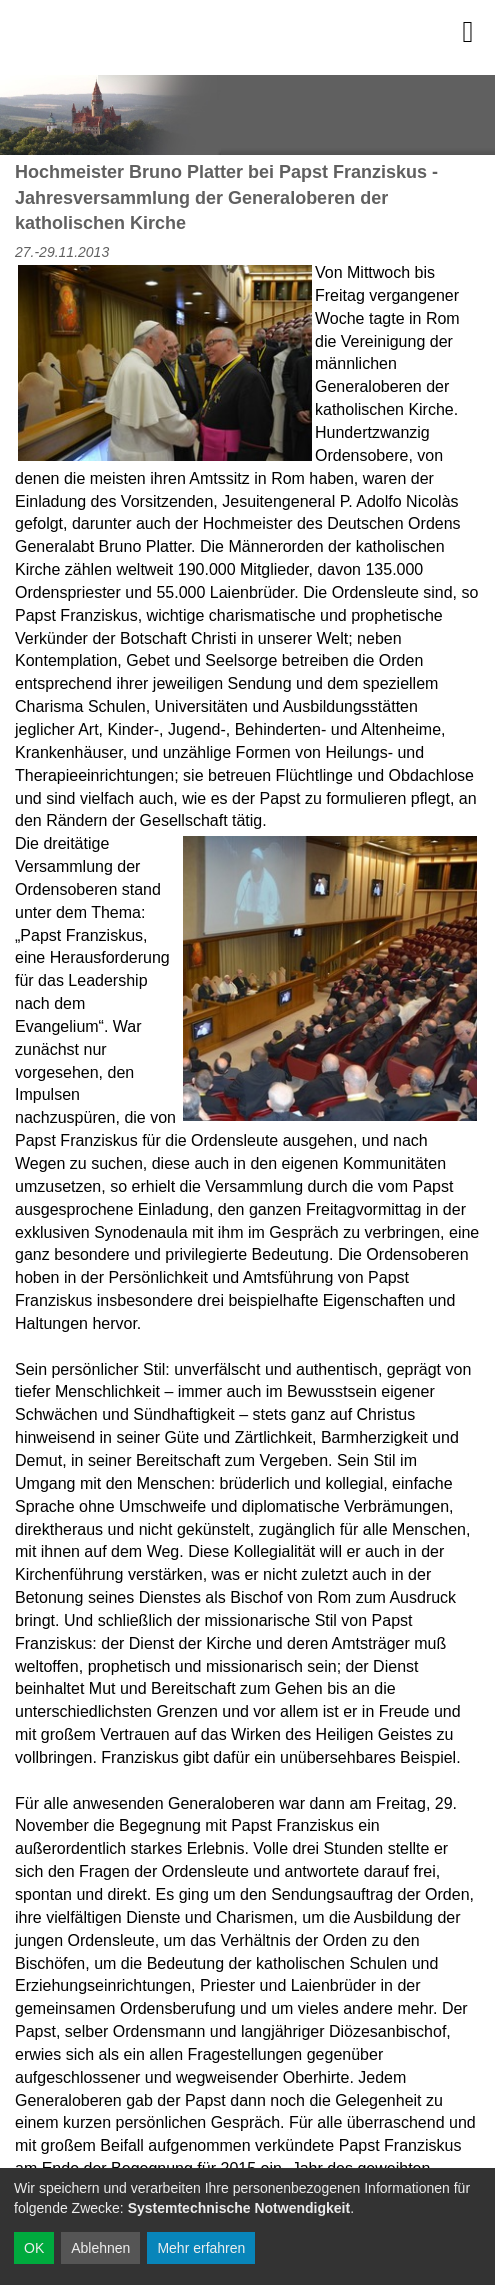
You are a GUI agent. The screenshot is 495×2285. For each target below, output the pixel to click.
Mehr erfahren (201, 2248)
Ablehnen (100, 2248)
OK (34, 2248)
